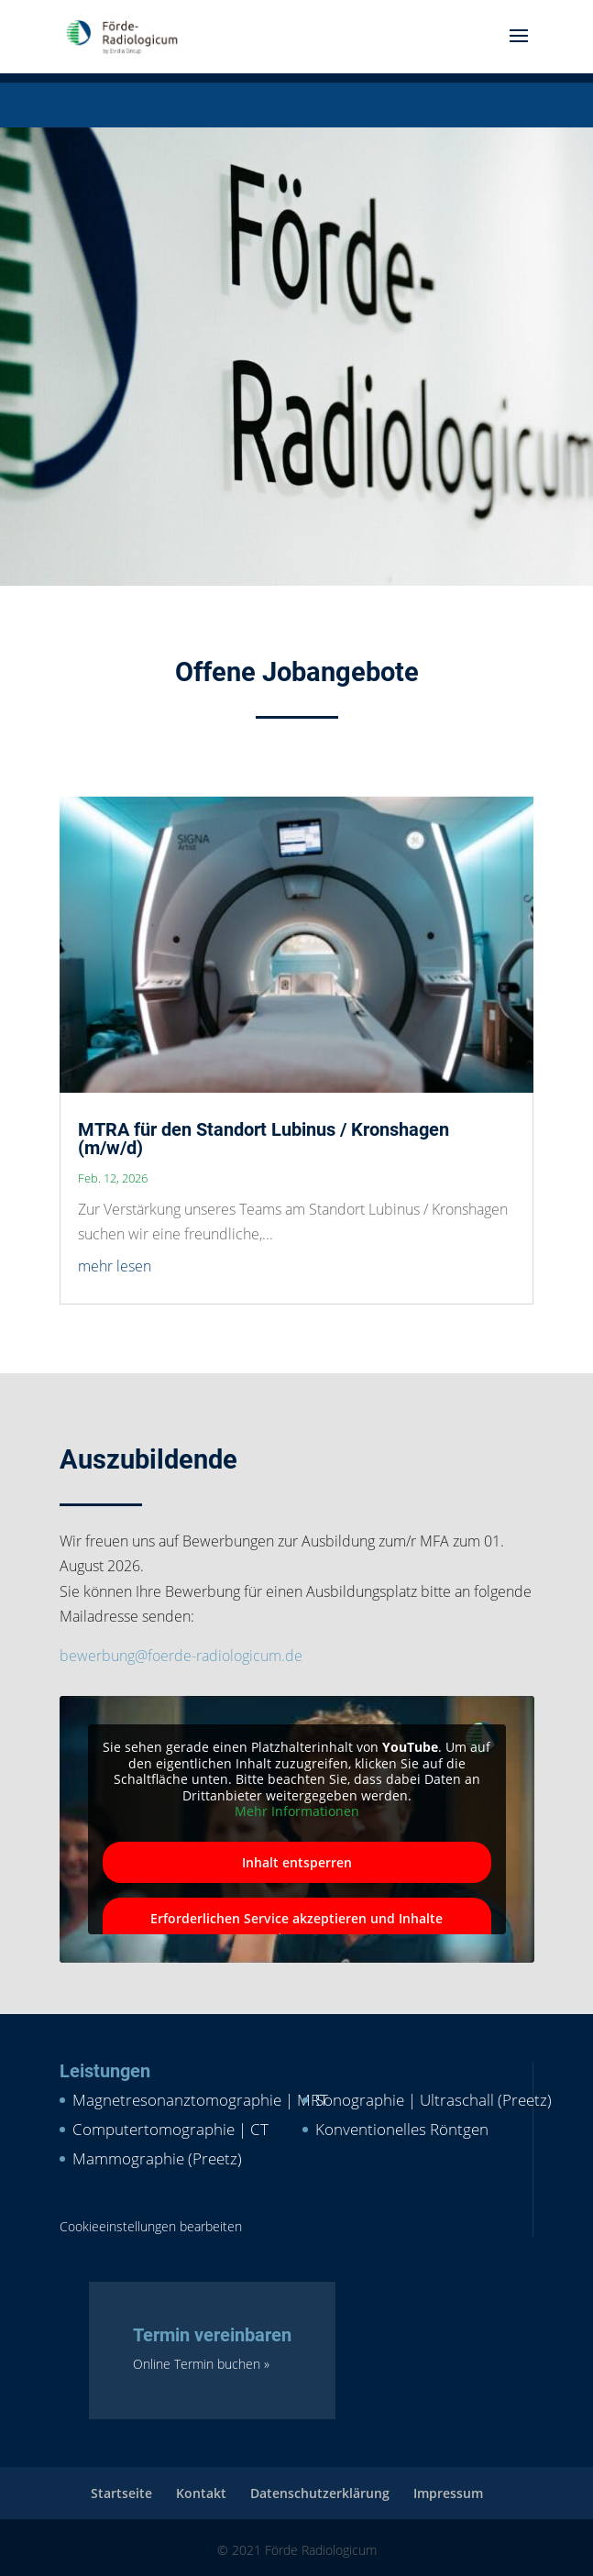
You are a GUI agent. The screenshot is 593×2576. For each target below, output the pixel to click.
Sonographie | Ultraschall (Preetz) (433, 2099)
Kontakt (201, 2493)
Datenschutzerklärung (320, 2493)
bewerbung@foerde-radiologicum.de (181, 1656)
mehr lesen (114, 1266)
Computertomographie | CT (170, 2129)
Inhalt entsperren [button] (297, 1862)
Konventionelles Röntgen (402, 2129)
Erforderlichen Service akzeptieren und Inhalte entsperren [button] (296, 1928)
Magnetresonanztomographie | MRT (200, 2099)
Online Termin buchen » (201, 2363)
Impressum (448, 2493)
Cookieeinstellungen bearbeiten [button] (151, 2226)
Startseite (121, 2493)
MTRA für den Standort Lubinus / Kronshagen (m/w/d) (263, 1138)
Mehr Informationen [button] (297, 1811)
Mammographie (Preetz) (157, 2158)
